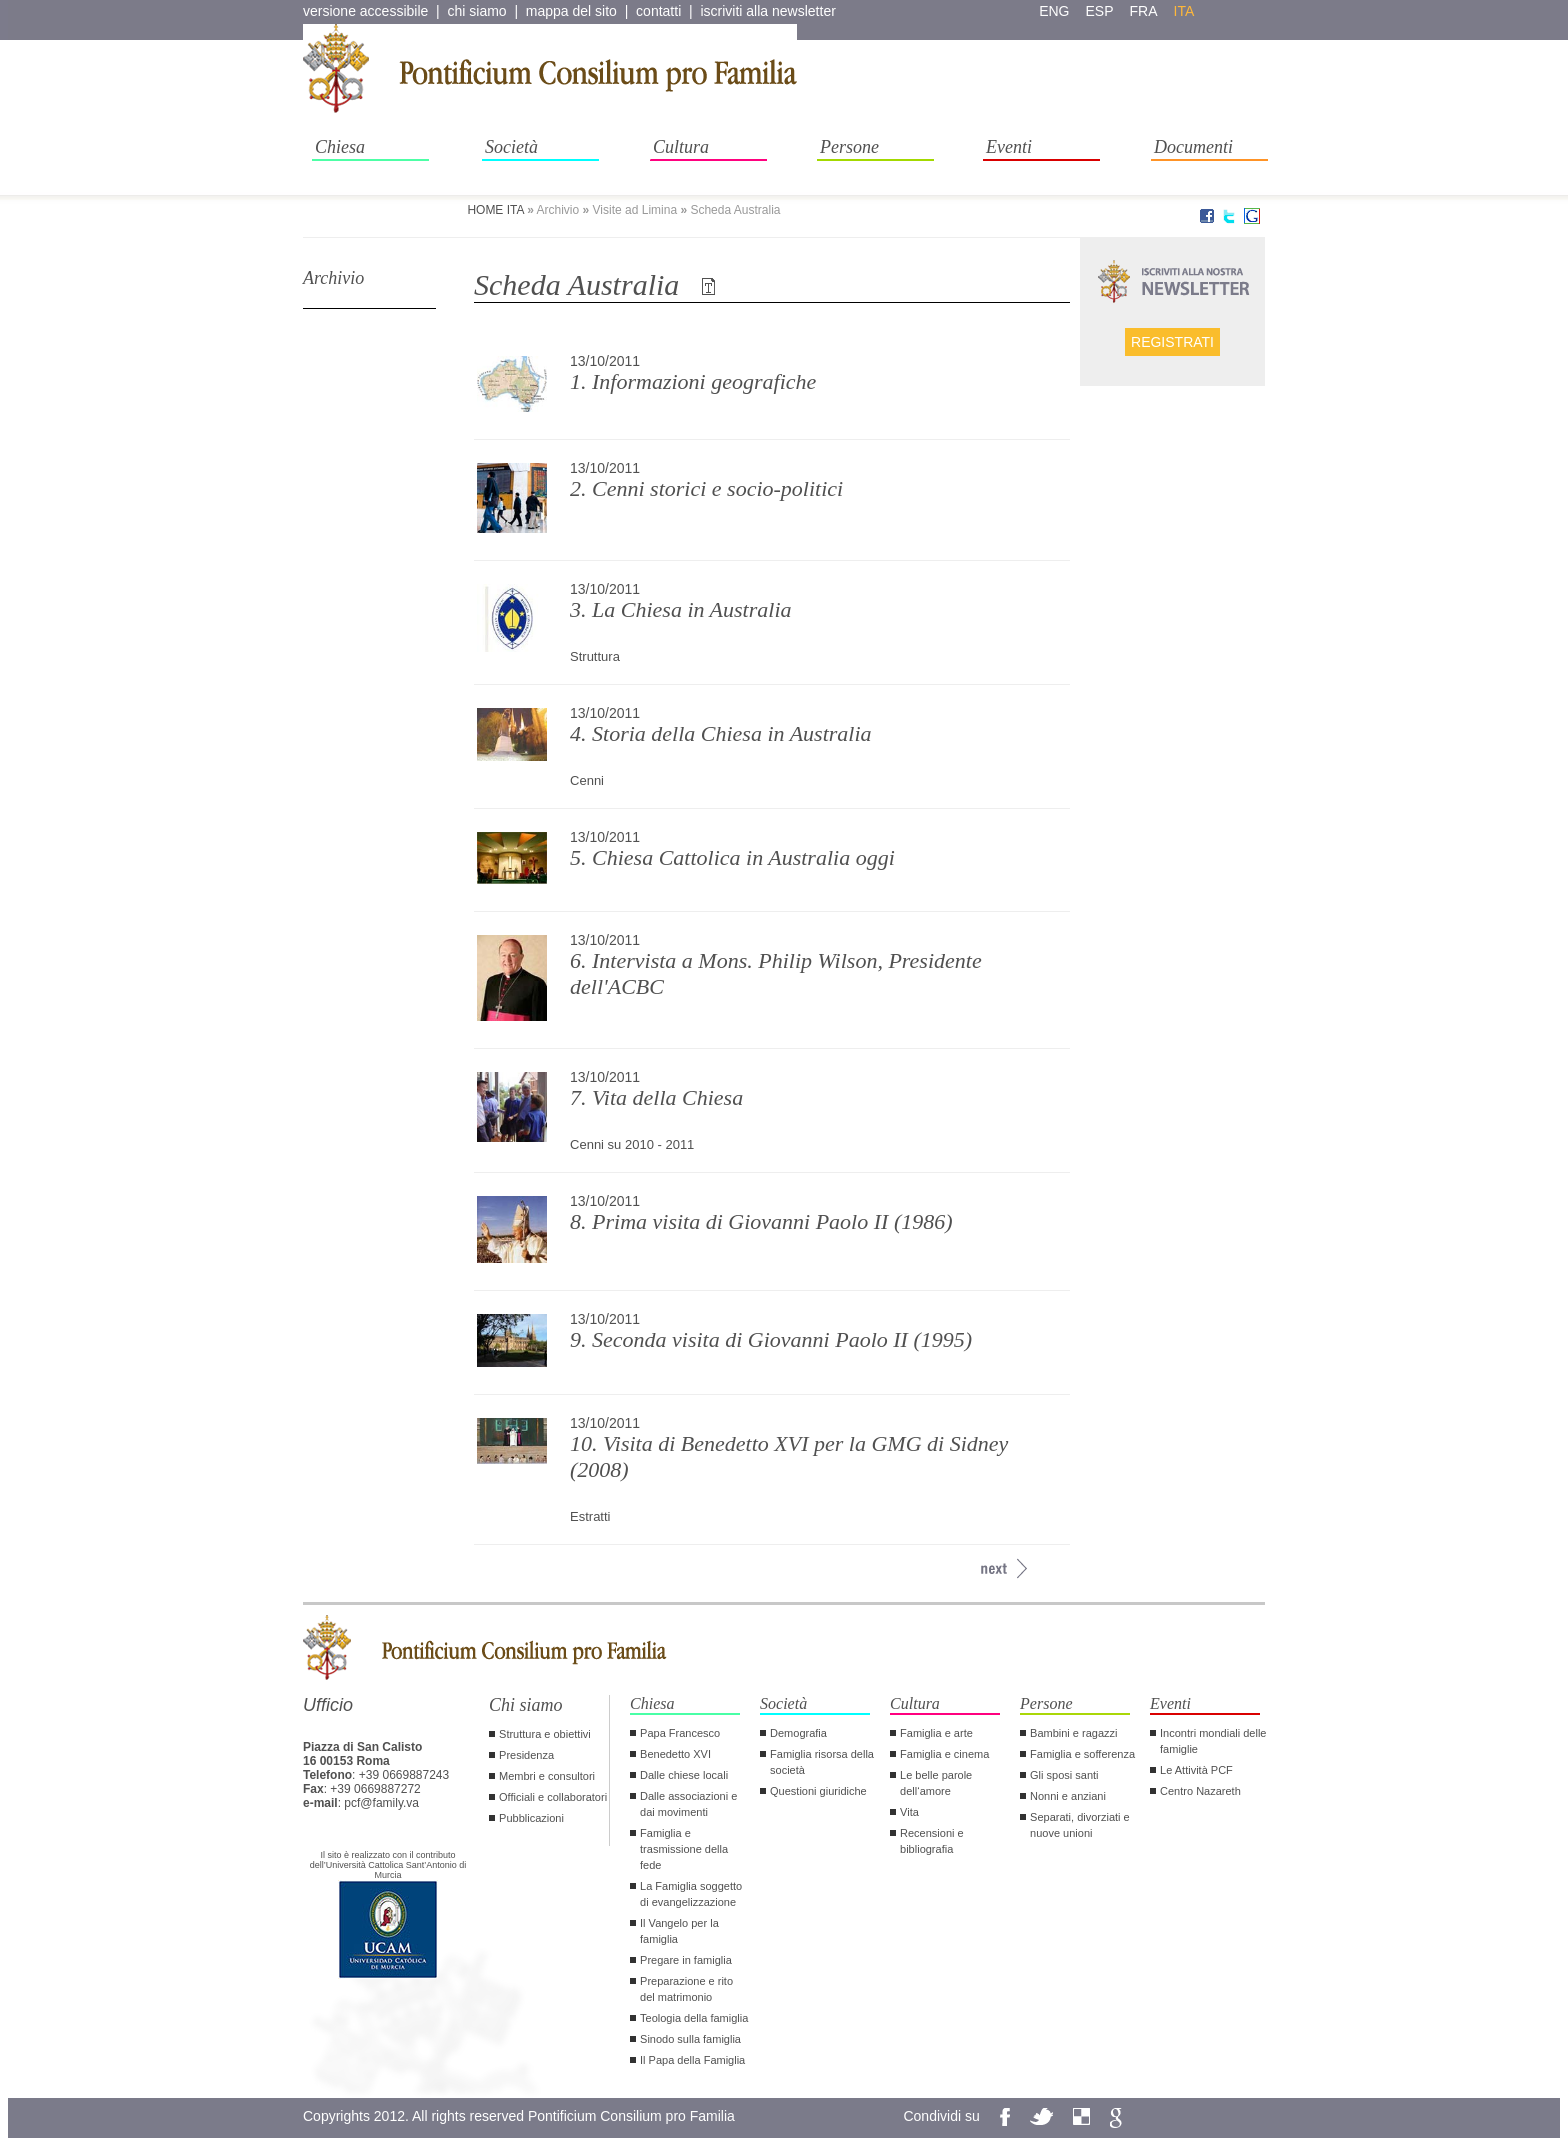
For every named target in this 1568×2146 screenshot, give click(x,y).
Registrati (1172, 342)
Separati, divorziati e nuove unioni (1080, 1825)
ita (1184, 11)
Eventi (1009, 147)
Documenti (1193, 147)
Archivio (333, 278)
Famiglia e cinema (944, 1754)
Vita (909, 1812)
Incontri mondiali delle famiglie (1213, 1741)
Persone (849, 147)
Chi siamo (526, 1705)
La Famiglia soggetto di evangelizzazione (691, 1894)
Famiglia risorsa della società (822, 1762)
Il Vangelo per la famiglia (679, 1931)
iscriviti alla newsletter (767, 11)
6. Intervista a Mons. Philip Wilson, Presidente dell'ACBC (776, 973)
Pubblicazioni (531, 1818)
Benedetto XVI (675, 1754)
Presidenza (526, 1755)
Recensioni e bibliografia (932, 1841)
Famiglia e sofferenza (1082, 1754)
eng (1054, 11)
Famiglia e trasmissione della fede (684, 1849)
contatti (658, 11)
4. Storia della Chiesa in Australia (721, 733)
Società (511, 147)
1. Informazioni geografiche (693, 381)
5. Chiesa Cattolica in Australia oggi (732, 857)
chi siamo (477, 11)
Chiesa (340, 147)
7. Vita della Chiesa (656, 1097)
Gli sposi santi (1064, 1775)
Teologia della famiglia (694, 2018)
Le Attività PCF (1196, 1770)
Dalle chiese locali (684, 1775)
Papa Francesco (680, 1733)
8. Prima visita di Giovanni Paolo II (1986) (761, 1221)
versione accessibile (365, 11)
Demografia (798, 1733)
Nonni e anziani (1068, 1796)
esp (1100, 11)
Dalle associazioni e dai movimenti (688, 1804)
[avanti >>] (993, 1568)
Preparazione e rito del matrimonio (686, 1989)
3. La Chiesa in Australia (680, 609)
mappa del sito (571, 11)
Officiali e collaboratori (553, 1797)
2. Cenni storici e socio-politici (706, 488)
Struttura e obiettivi (545, 1734)
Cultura (681, 147)
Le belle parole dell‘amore (936, 1783)
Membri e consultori (547, 1776)
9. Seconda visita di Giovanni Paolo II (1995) (771, 1339)
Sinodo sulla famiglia (690, 2039)
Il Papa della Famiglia (692, 2060)
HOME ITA (495, 210)
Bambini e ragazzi (1073, 1733)
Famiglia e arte (936, 1733)
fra (1144, 11)
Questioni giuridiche (818, 1791)
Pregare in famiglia (686, 1960)
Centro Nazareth (1200, 1791)
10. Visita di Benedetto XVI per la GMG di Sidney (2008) (789, 1456)
